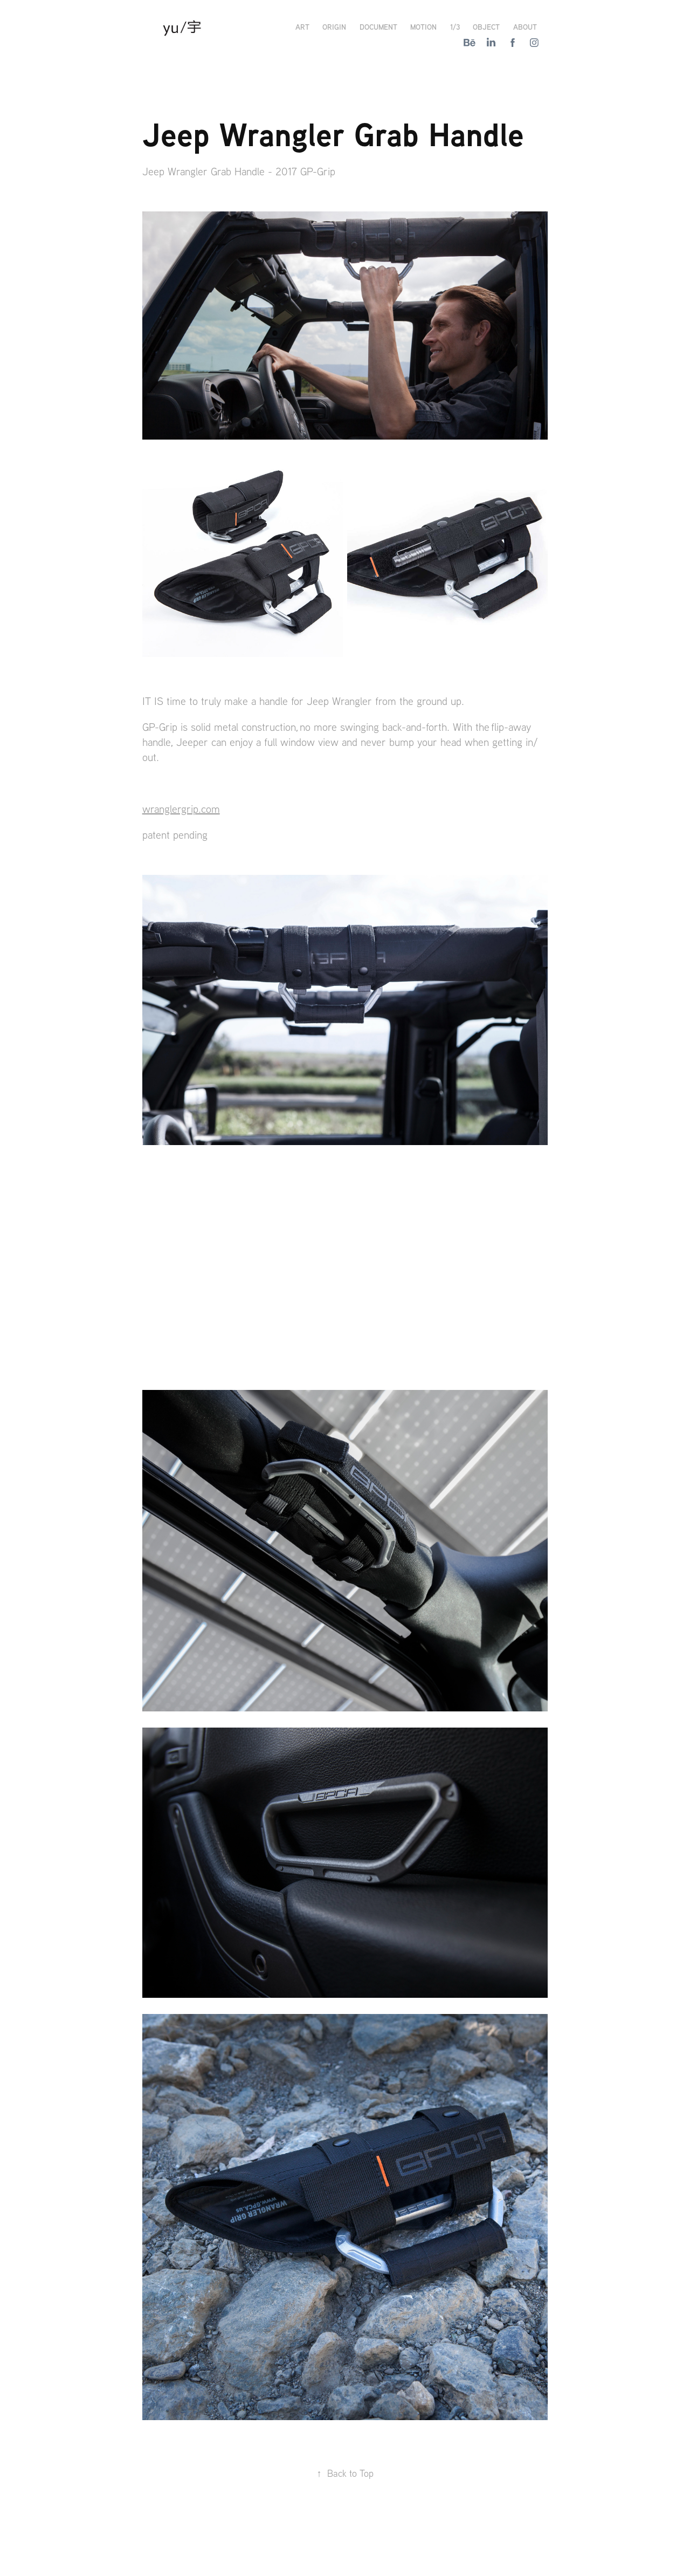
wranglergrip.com (181, 809)
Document (378, 27)
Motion (423, 27)
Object (486, 27)
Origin (334, 27)
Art (302, 27)
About (525, 27)
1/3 (455, 27)
